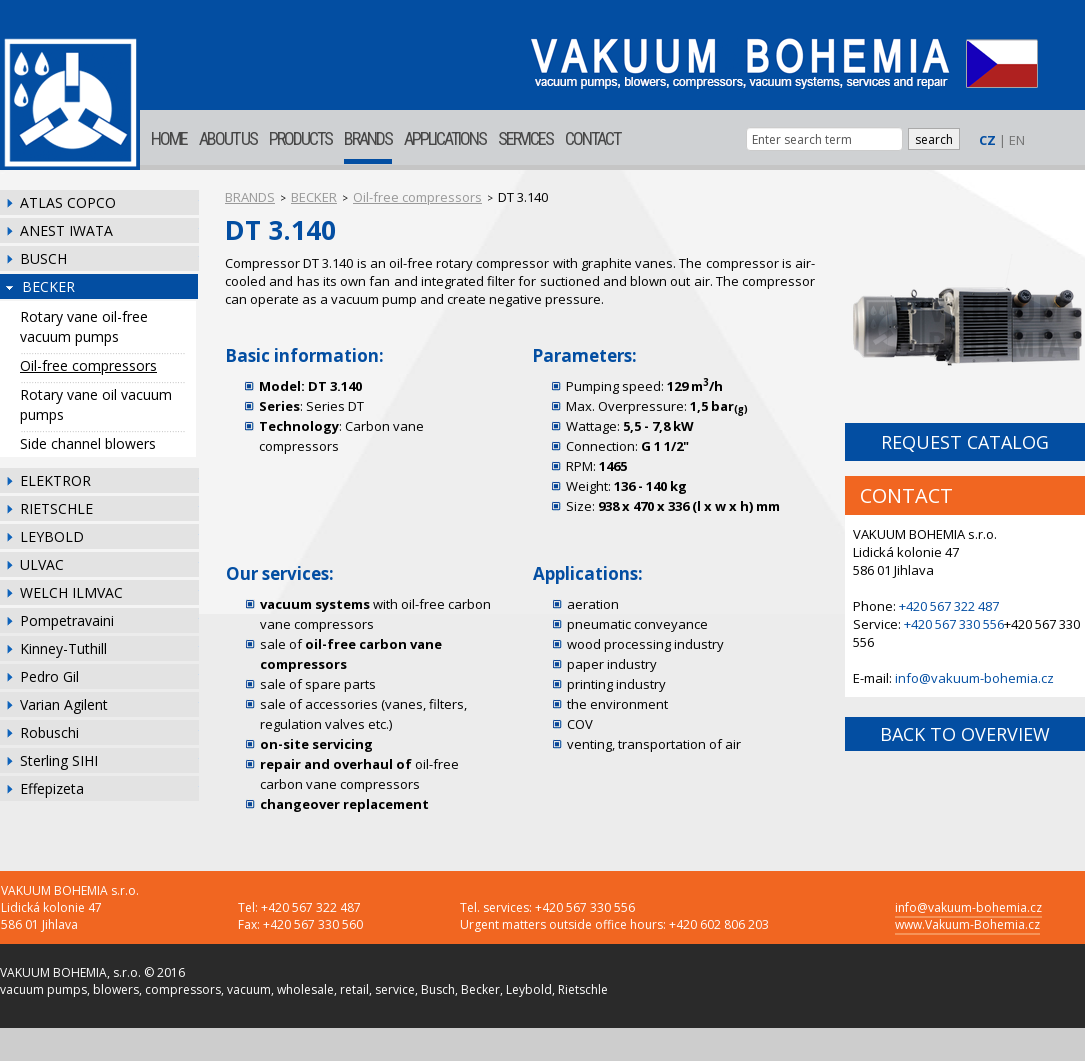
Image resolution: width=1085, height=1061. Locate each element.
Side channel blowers (88, 443)
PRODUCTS (300, 138)
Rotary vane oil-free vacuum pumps (84, 326)
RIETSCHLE (56, 508)
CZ (987, 140)
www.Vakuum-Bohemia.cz (967, 924)
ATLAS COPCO (68, 202)
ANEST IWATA (66, 230)
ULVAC (42, 564)
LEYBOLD (52, 536)
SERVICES (525, 138)
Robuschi (49, 732)
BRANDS (368, 138)
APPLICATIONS (445, 138)
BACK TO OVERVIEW (965, 734)
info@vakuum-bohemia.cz (974, 678)
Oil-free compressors (88, 365)
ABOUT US (228, 138)
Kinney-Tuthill (63, 648)
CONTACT (592, 138)
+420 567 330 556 (954, 624)
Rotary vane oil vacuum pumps (96, 404)
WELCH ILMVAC (71, 592)
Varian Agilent (64, 704)
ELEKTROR (55, 480)
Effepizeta (52, 788)
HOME (169, 138)
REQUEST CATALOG (965, 442)
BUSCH (43, 258)
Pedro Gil (49, 676)
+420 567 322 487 (949, 606)
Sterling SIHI (59, 760)
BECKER (48, 286)
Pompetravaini (67, 620)
